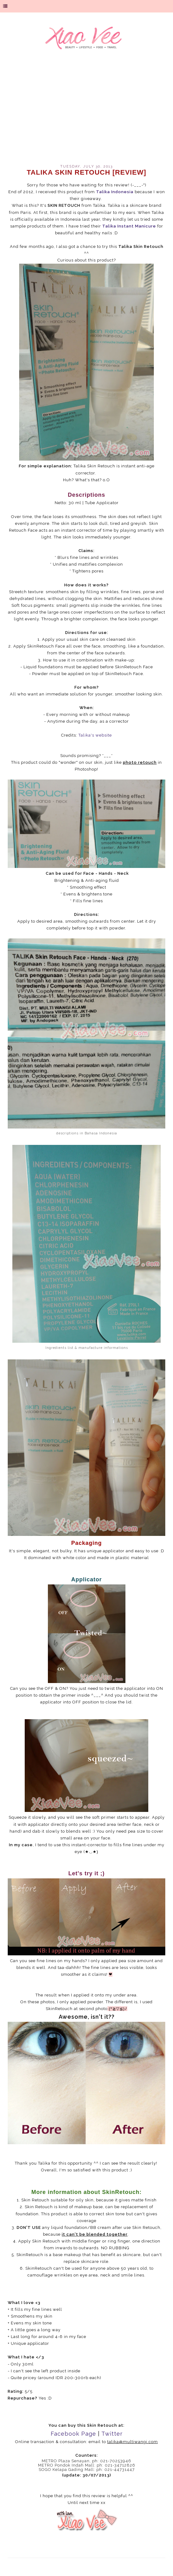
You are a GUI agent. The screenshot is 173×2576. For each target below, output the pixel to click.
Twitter (112, 2433)
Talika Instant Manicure (129, 226)
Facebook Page (73, 2433)
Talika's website (95, 735)
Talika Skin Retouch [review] (86, 172)
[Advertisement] (86, 112)
